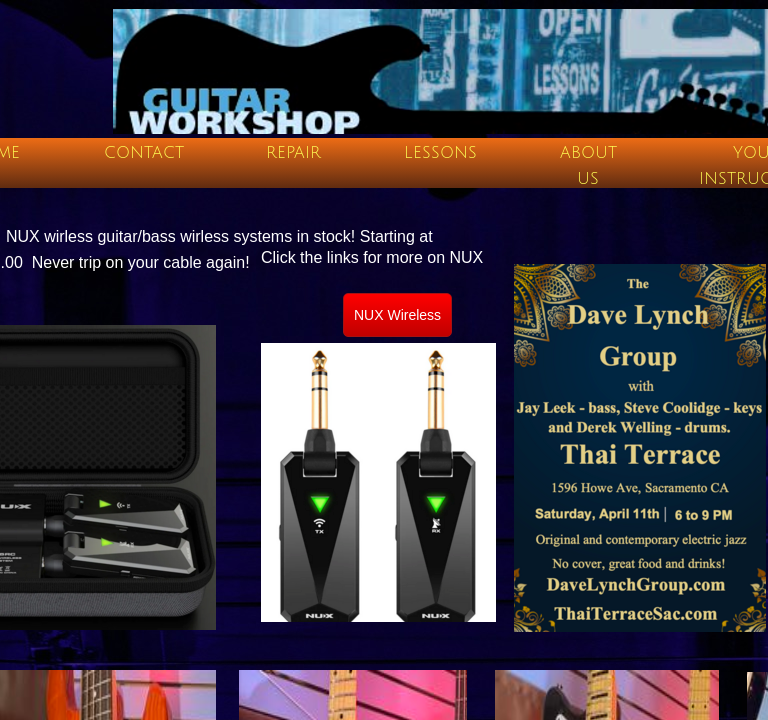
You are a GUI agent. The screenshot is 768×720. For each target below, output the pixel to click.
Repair (293, 153)
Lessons (440, 153)
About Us (588, 166)
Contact (144, 153)
